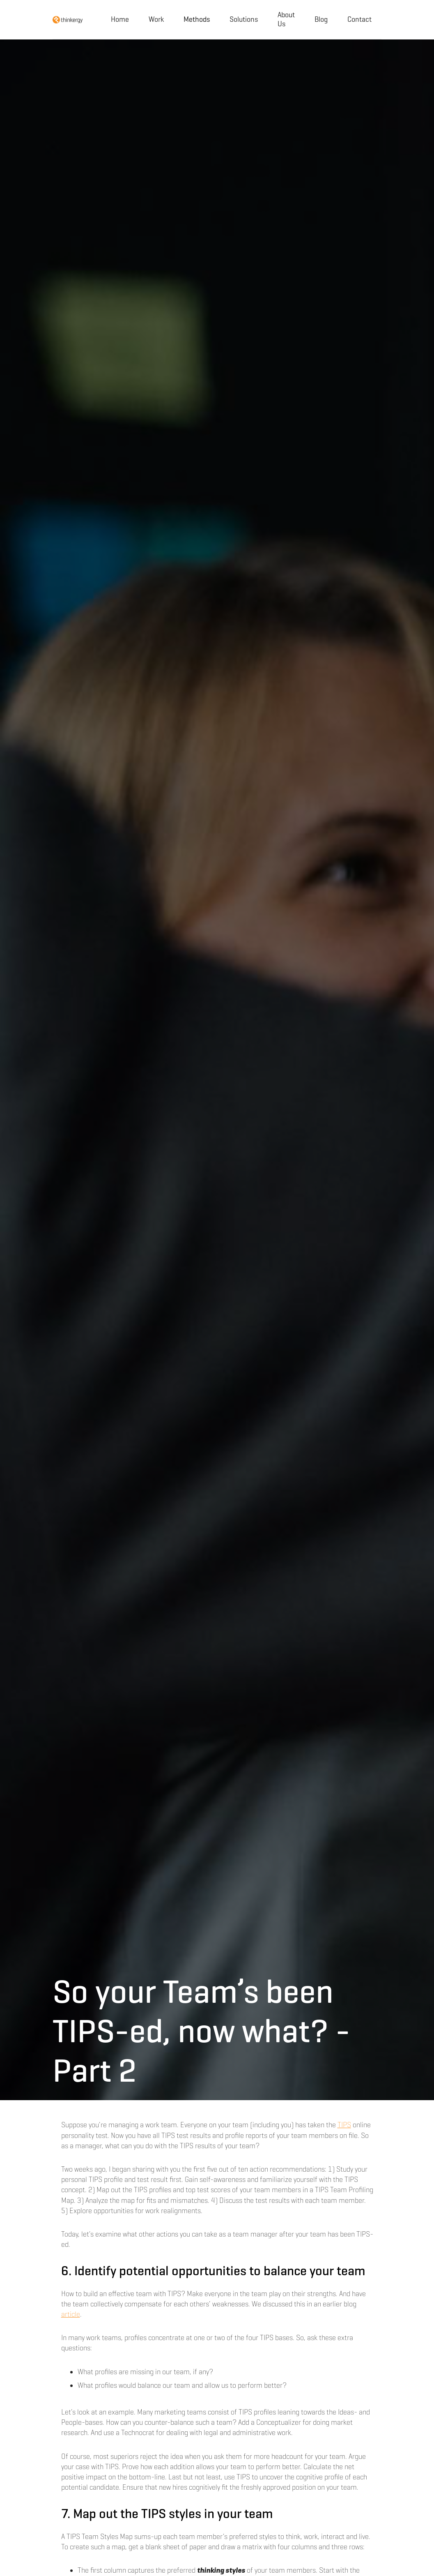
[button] (197, 20)
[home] (68, 19)
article (70, 2314)
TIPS (344, 2124)
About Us (286, 19)
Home (120, 19)
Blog (321, 19)
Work (156, 19)
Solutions (244, 19)
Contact (359, 19)
